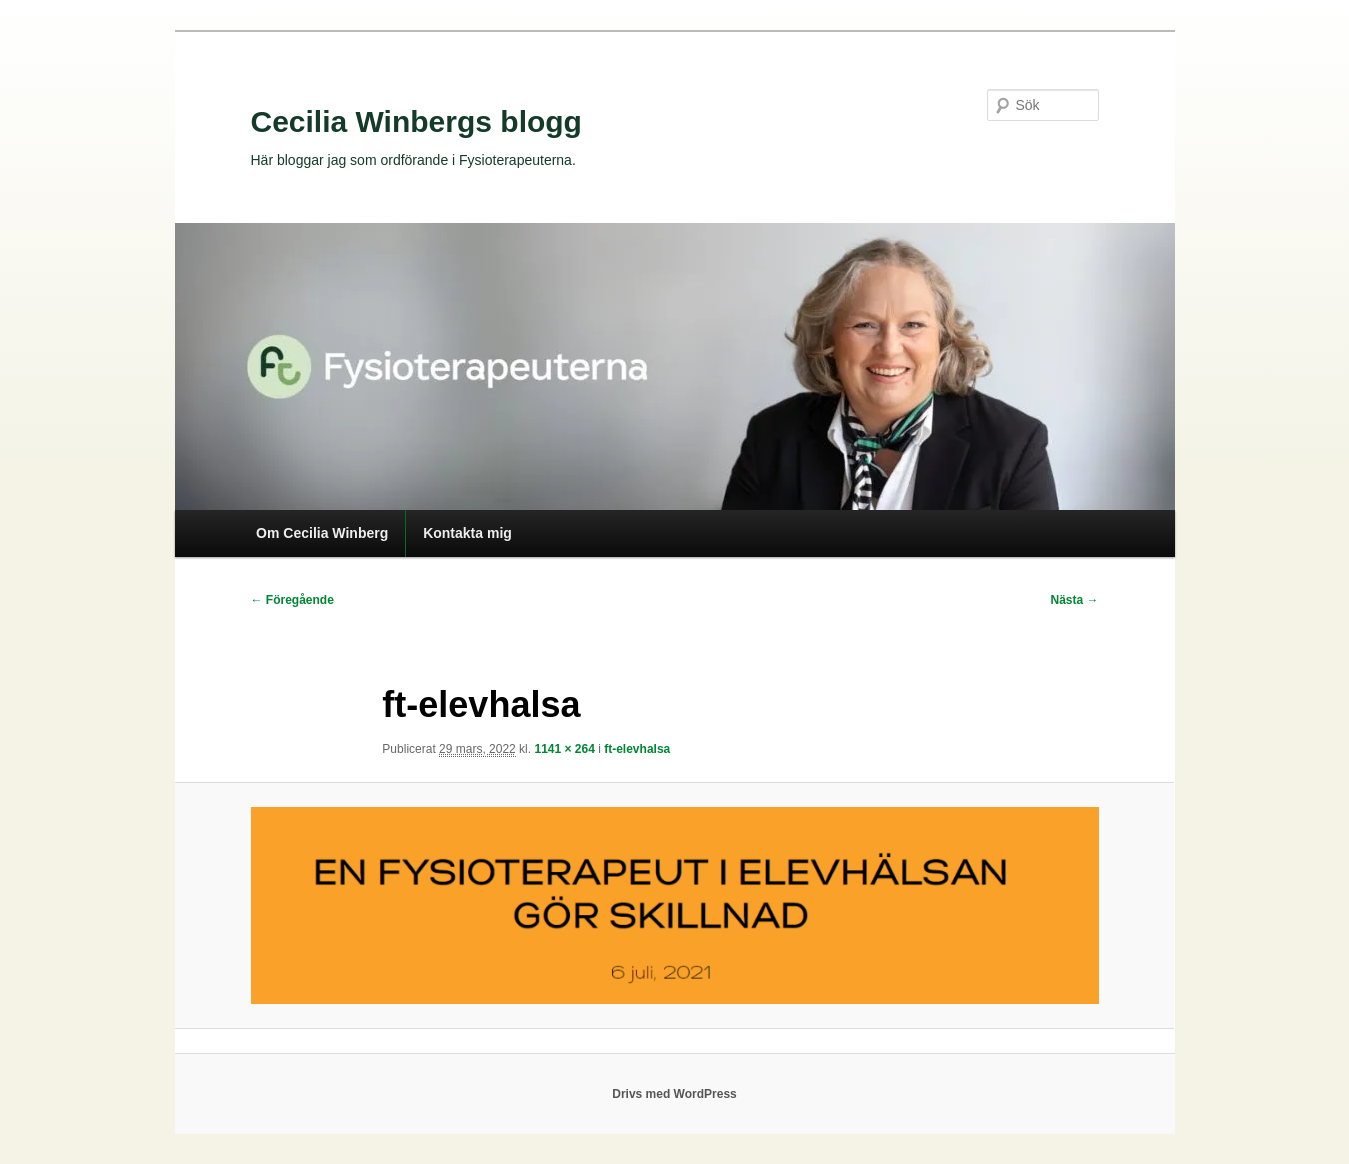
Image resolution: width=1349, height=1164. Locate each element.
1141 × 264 (564, 749)
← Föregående (292, 600)
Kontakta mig (467, 533)
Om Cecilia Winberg (322, 533)
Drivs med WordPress (674, 1094)
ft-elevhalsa (637, 749)
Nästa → (1074, 600)
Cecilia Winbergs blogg (416, 121)
